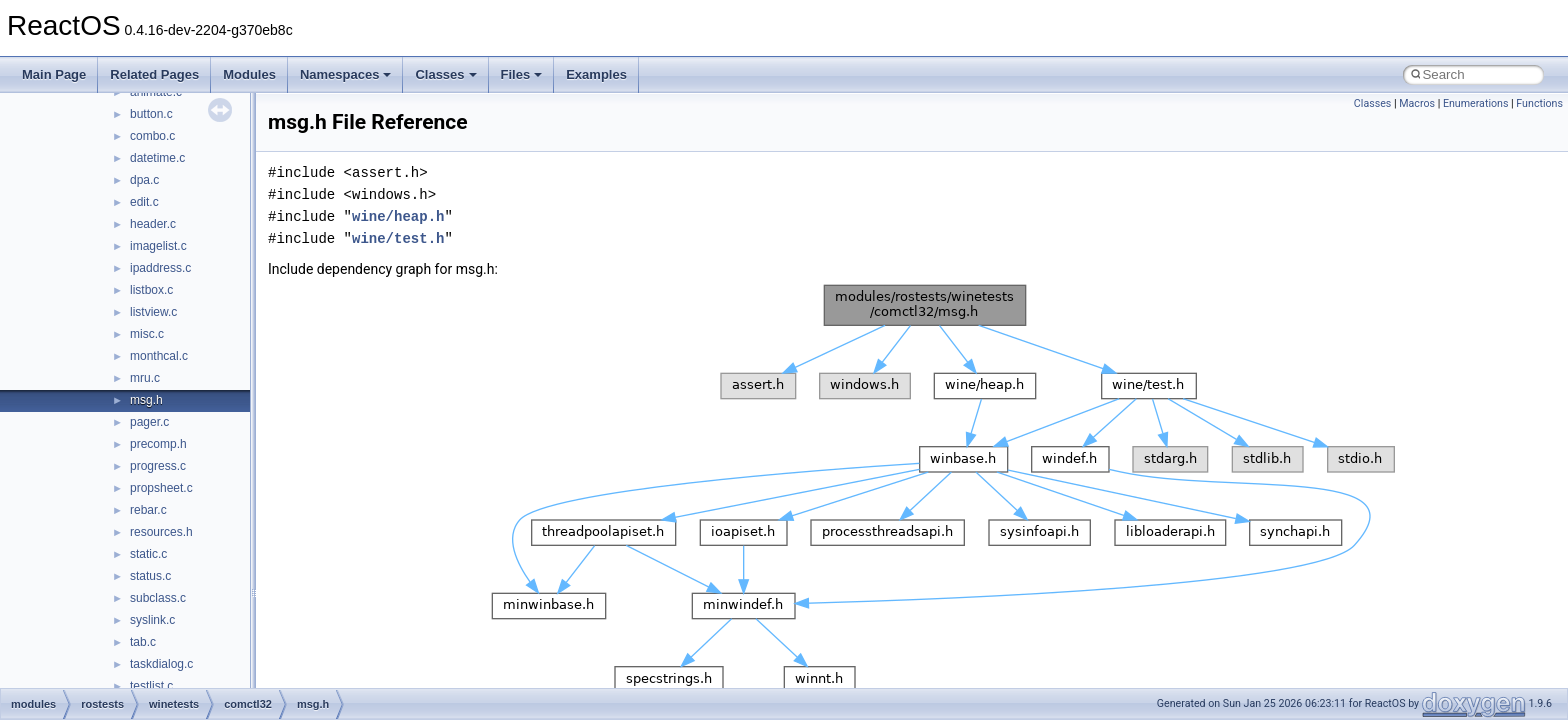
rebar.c (148, 510)
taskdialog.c (161, 664)
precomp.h (158, 444)
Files (522, 74)
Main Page (54, 74)
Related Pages (154, 74)
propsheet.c (161, 488)
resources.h (161, 532)
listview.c (153, 312)
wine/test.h (398, 238)
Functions (1539, 103)
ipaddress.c (160, 268)
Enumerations (1476, 103)
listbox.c (151, 290)
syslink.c (152, 620)
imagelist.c (158, 246)
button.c (151, 114)
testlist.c (151, 686)
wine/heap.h (398, 216)
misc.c (147, 334)
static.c (148, 554)
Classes (445, 74)
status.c (150, 576)
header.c (153, 224)
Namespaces (346, 74)
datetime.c (157, 158)
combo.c (152, 136)
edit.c (144, 202)
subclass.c (158, 598)
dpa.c (144, 180)
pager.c (149, 422)
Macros (1417, 103)
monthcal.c (159, 356)
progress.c (158, 466)
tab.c (143, 642)
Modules (249, 74)
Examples (596, 74)
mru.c (145, 378)
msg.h (146, 400)
